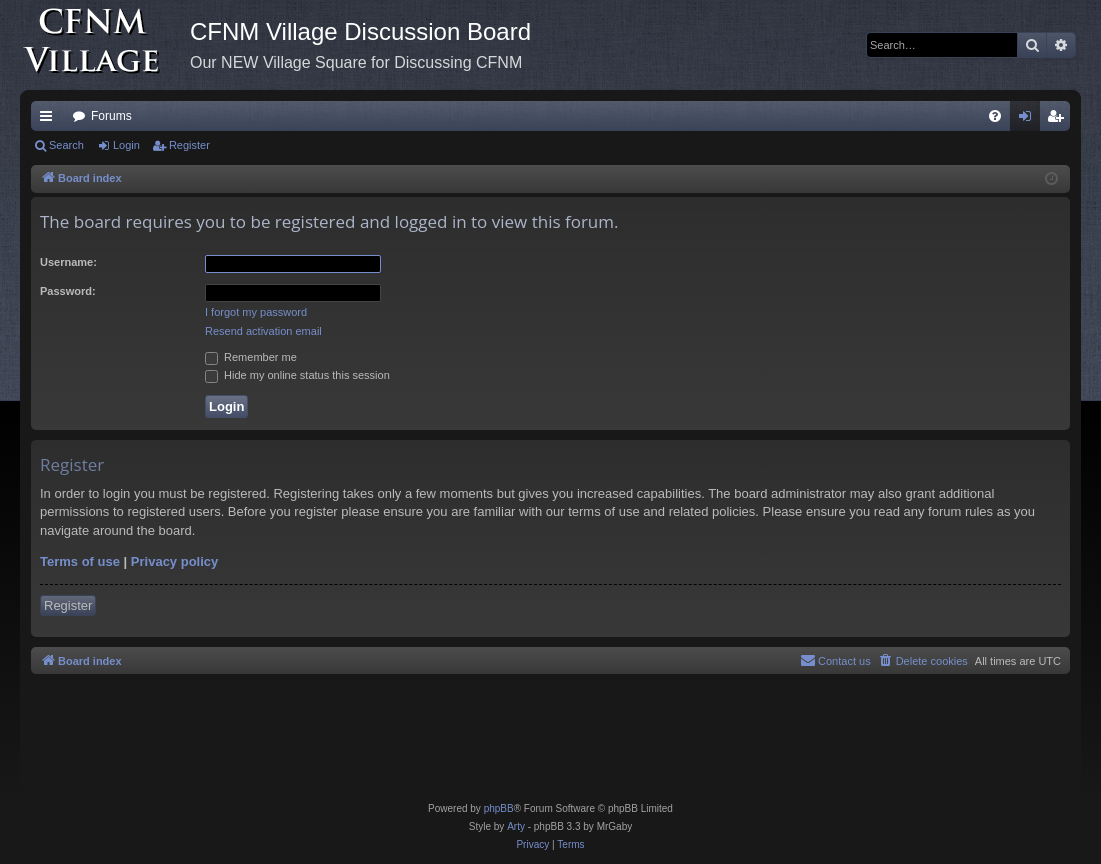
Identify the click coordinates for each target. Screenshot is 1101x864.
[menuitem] (995, 116)
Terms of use (80, 561)
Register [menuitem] (1059, 120)
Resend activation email (263, 331)
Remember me (251, 357)
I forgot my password (256, 312)
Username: (68, 262)
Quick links (50, 120)
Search (66, 145)
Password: (68, 291)
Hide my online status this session (297, 375)
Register (189, 145)
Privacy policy (174, 561)
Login (126, 145)
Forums (111, 116)
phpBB (499, 808)
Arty (516, 826)
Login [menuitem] (1029, 120)
